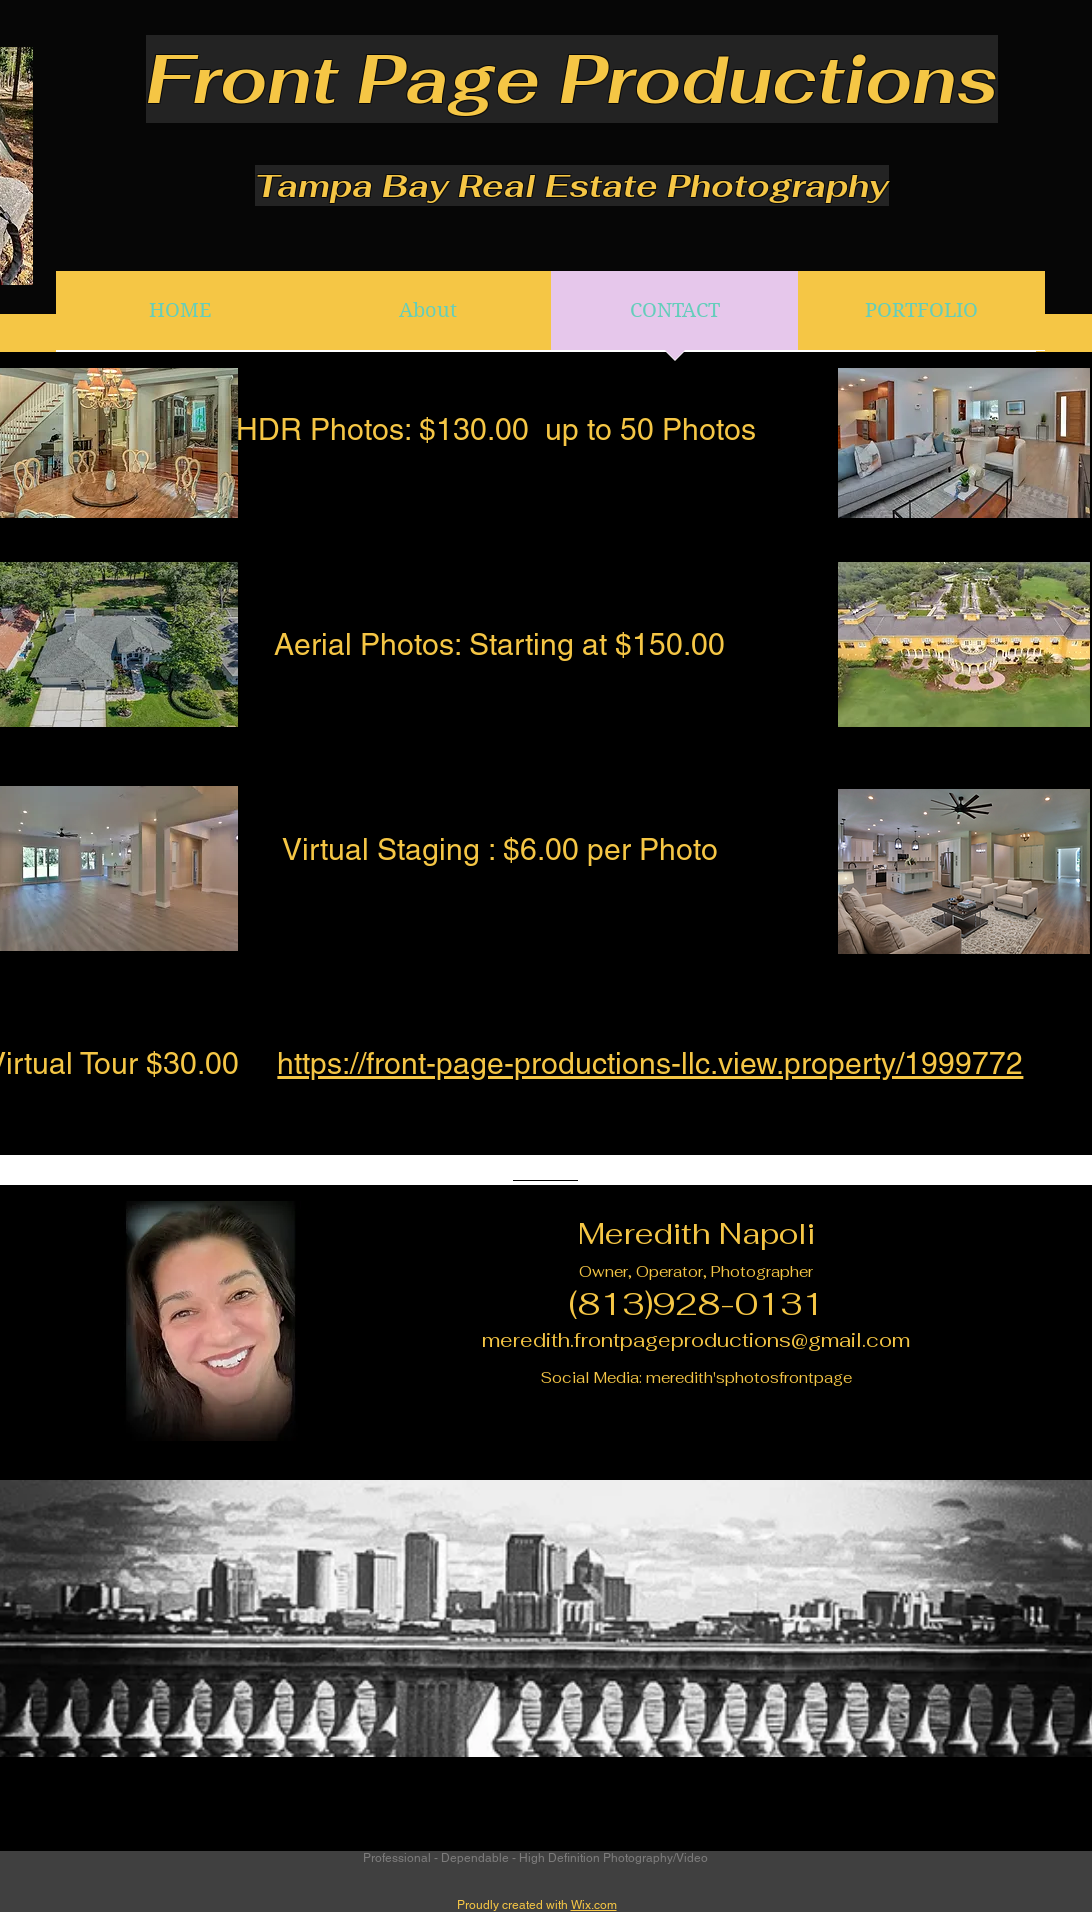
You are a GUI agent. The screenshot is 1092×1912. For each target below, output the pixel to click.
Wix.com (594, 1905)
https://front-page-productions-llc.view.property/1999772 (650, 1063)
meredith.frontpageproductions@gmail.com (696, 1340)
